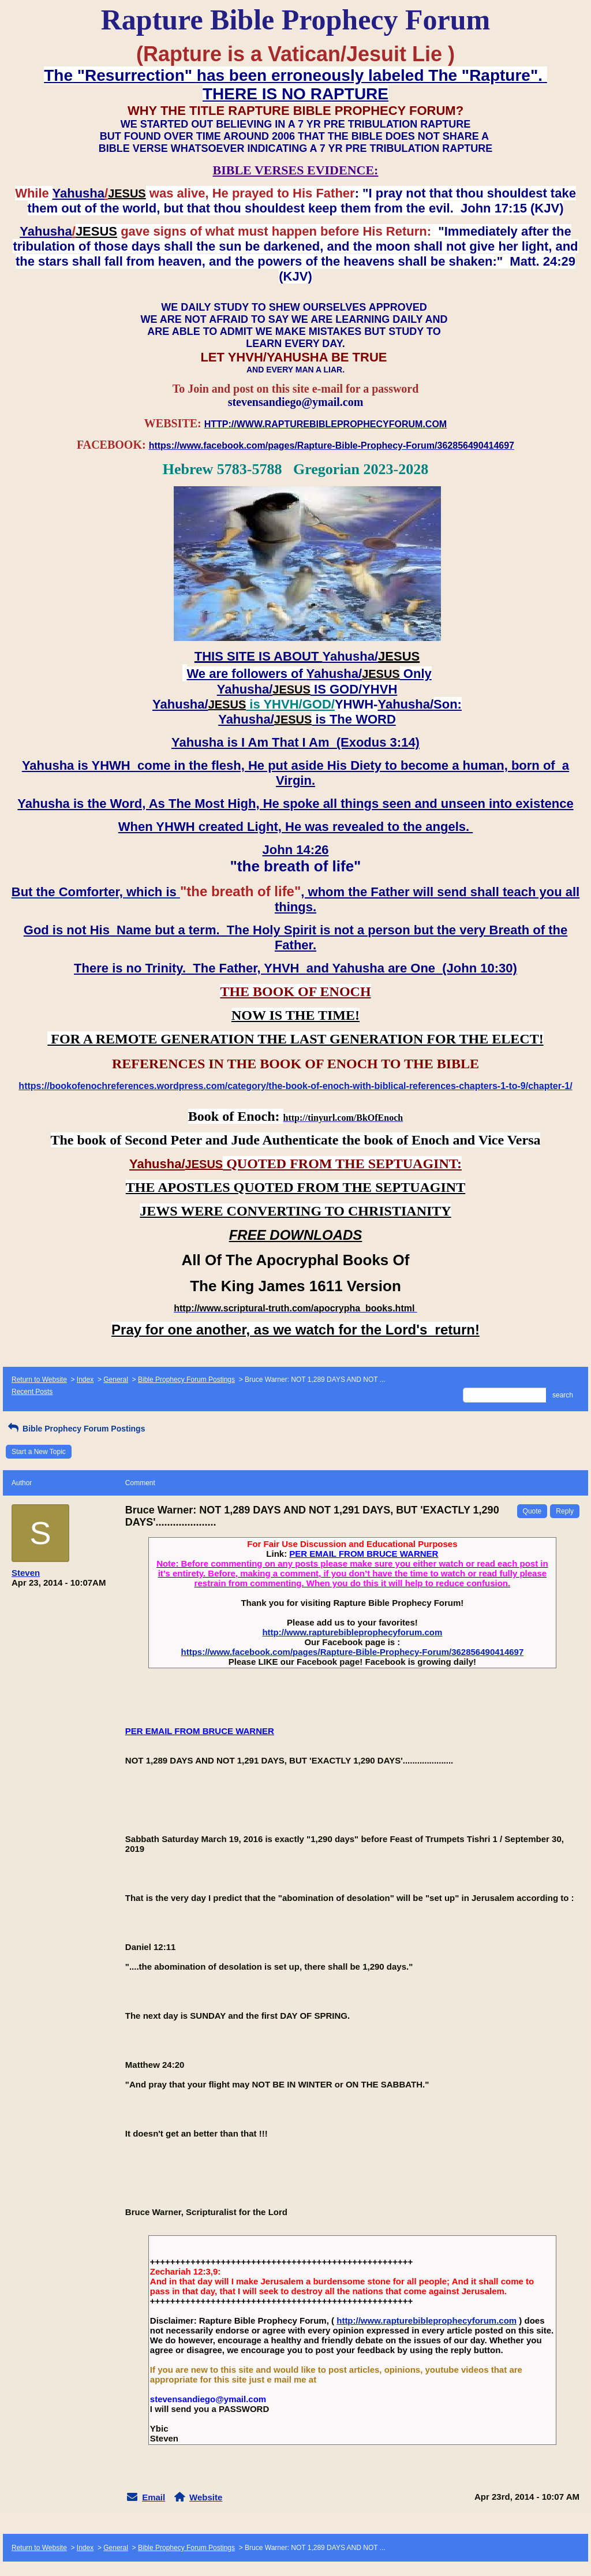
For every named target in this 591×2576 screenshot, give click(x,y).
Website (205, 2497)
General (115, 1379)
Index (85, 1379)
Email (153, 2497)
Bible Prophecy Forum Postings (186, 1379)
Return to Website (39, 1379)
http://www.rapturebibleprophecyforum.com (352, 1632)
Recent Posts (32, 1392)
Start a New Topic (39, 1452)
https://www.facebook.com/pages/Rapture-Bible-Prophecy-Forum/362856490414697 (352, 1652)
